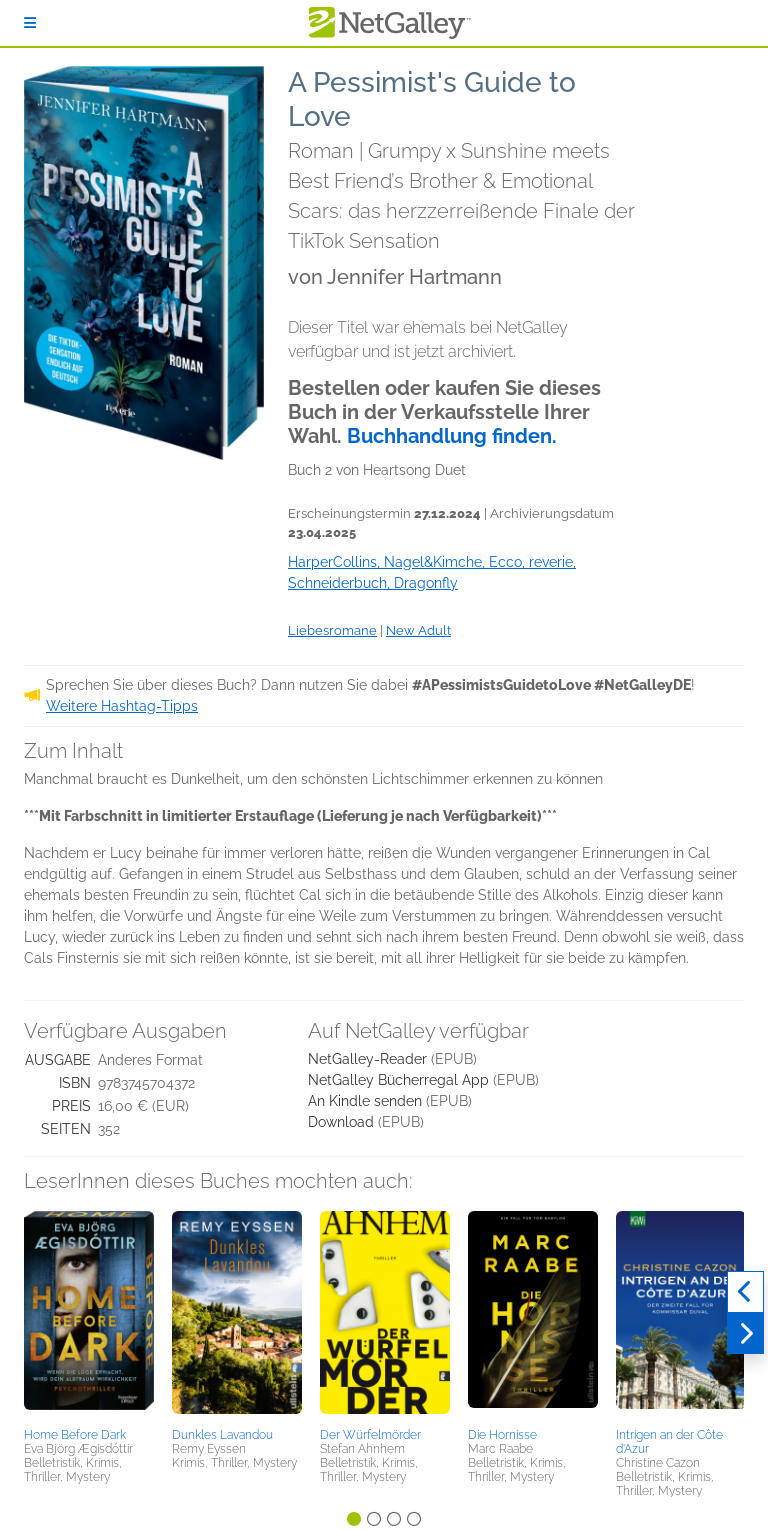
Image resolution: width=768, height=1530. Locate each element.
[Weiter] (745, 1334)
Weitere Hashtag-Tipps (122, 706)
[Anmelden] (30, 23)
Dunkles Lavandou (222, 1435)
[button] (89, 1316)
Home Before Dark (75, 1435)
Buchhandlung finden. (452, 436)
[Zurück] (745, 1292)
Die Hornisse (502, 1435)
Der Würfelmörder (370, 1435)
